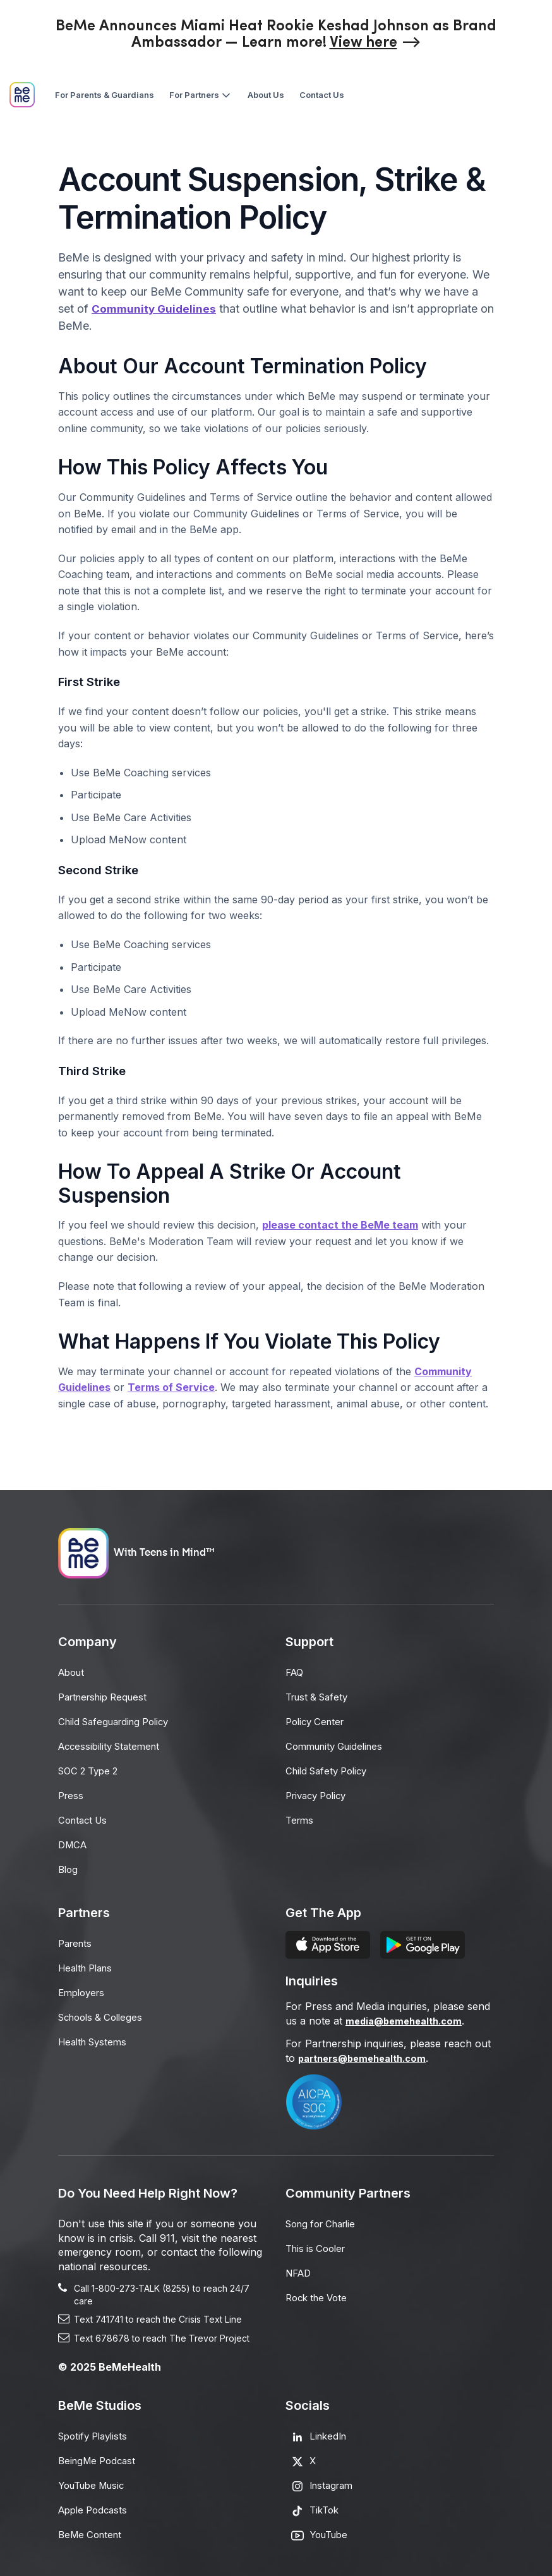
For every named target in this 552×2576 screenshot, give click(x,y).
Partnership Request (107, 1696)
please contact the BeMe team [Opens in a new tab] (340, 1225)
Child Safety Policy (330, 1768)
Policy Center (317, 1720)
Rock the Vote (319, 2290)
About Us (266, 95)
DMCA (74, 1840)
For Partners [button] (200, 95)
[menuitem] (104, 94)
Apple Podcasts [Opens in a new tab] (95, 2502)
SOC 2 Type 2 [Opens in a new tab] (91, 1768)
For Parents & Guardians (104, 95)
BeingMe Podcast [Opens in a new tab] (99, 2454)
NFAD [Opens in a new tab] (300, 2266)
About (73, 1672)
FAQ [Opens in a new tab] (295, 1672)
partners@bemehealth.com (368, 2051)
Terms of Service (171, 1387)
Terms (300, 1816)
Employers (83, 1985)
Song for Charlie (325, 2218)
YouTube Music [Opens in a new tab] (95, 2478)
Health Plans (88, 1961)
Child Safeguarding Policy (119, 1720)
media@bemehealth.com (408, 2015)
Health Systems (95, 2033)
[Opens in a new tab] (375, 43)
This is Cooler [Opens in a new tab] (318, 2242)
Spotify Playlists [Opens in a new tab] (96, 2430)
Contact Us (321, 95)
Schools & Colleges (104, 2009)
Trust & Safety (319, 1696)
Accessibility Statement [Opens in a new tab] (113, 1744)
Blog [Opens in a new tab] (69, 1864)
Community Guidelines (155, 308)
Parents (76, 1937)
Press (71, 1792)
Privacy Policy (319, 1792)
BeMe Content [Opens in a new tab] (92, 2526)
